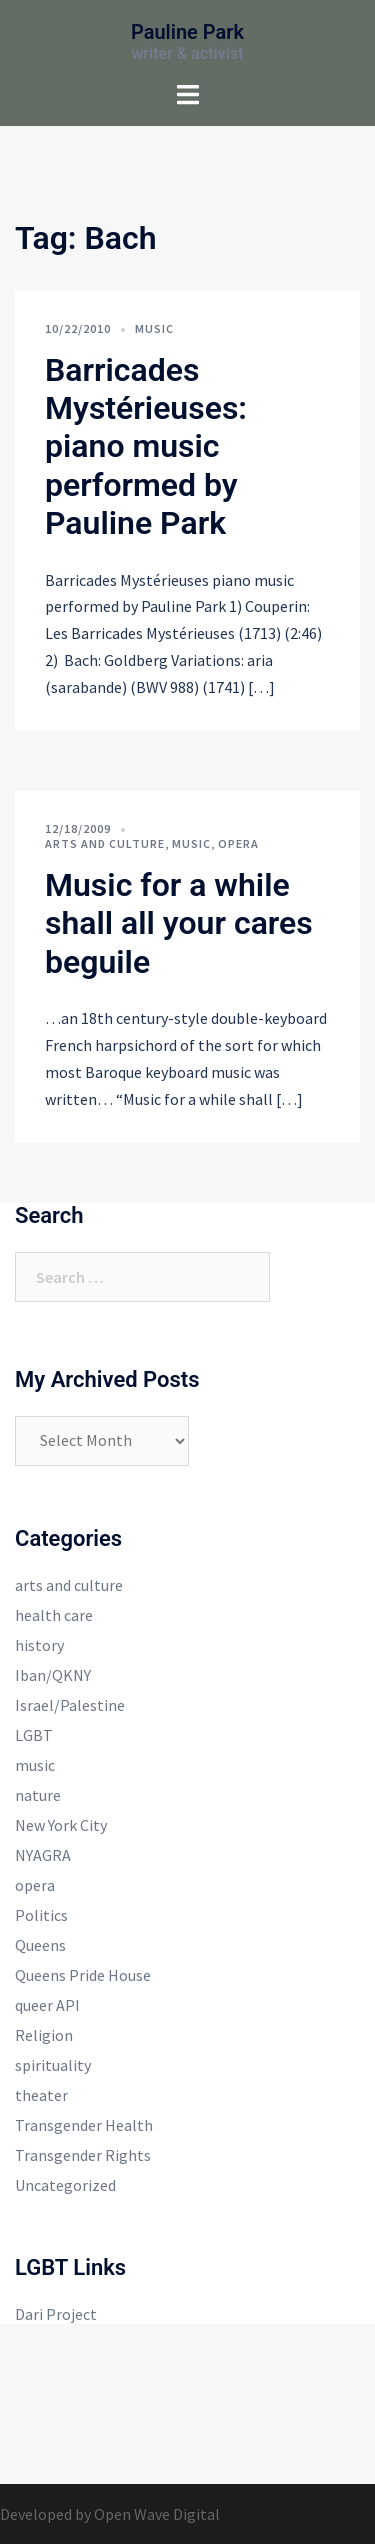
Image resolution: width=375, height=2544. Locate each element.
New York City (61, 1825)
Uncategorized (65, 2185)
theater (41, 2095)
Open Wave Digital (157, 2514)
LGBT (34, 1735)
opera (238, 843)
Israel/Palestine (70, 1705)
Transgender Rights (83, 2155)
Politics (41, 1915)
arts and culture (105, 843)
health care (54, 1615)
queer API (47, 2005)
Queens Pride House (83, 1975)
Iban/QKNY (53, 1675)
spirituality (53, 2065)
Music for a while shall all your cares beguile (179, 923)
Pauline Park (187, 32)
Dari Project (56, 2314)
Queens (40, 1945)
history (39, 1645)
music (154, 328)
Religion (44, 2035)
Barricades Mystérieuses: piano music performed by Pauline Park (146, 447)
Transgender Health (84, 2125)
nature (38, 1795)
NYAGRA (43, 1855)
